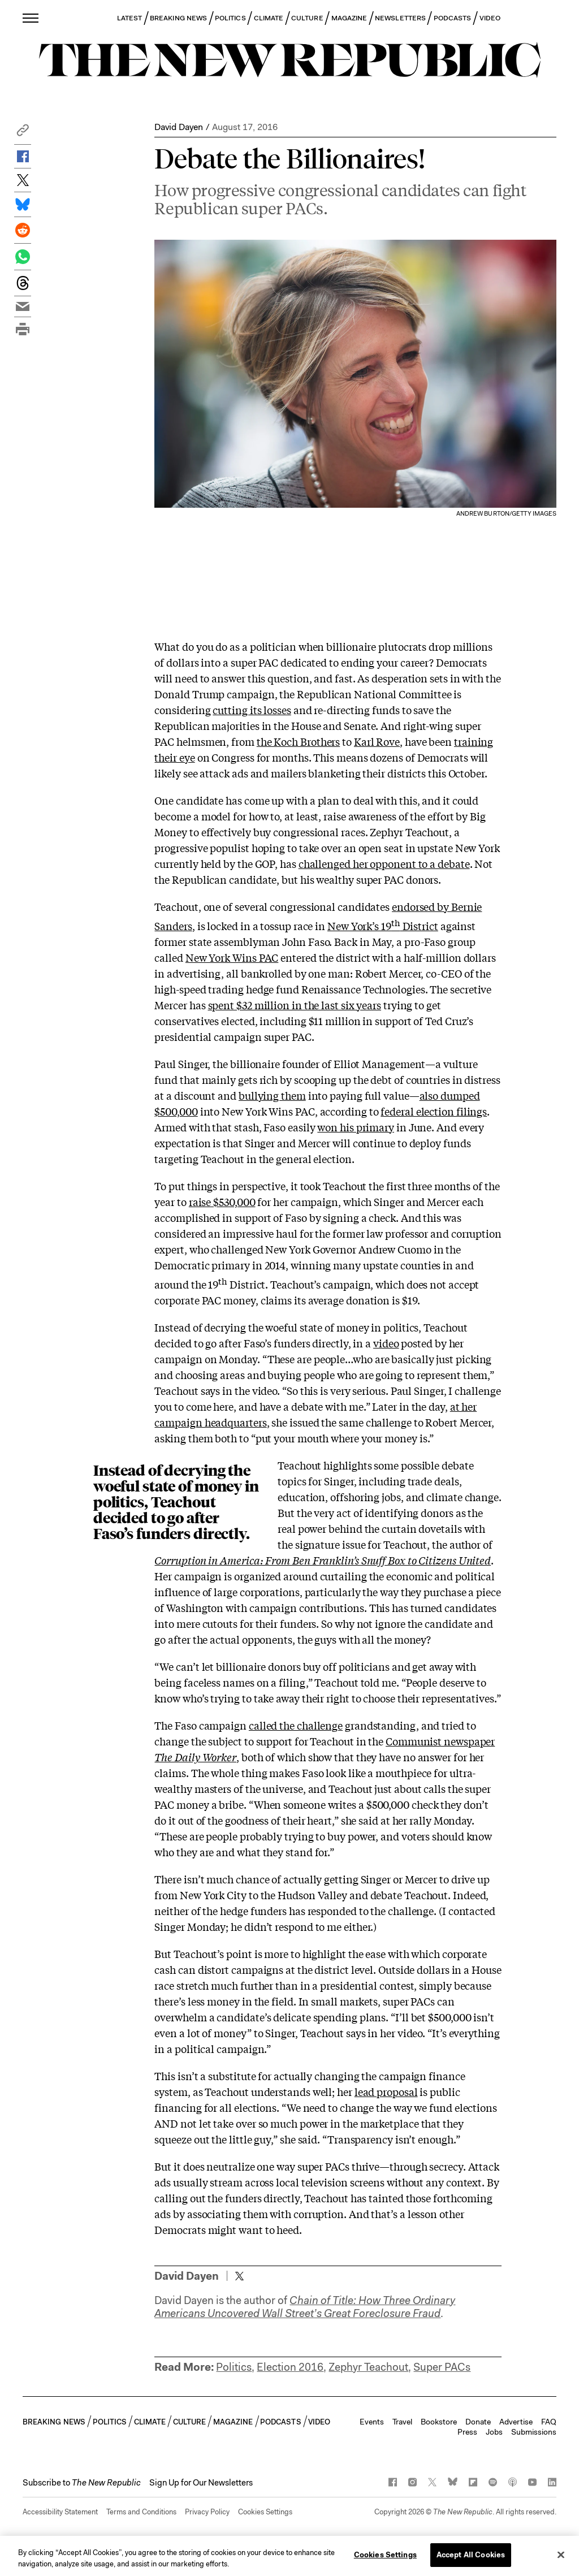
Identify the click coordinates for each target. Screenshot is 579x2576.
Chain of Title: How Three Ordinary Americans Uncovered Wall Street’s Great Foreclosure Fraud (304, 2306)
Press (467, 2432)
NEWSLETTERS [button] (400, 18)
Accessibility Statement (60, 2512)
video (386, 1342)
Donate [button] (478, 2422)
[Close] (560, 2558)
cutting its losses (252, 709)
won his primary (355, 1127)
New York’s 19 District (382, 925)
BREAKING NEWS (178, 18)
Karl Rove (377, 741)
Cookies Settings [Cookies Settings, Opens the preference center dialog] (385, 2559)
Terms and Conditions (141, 2512)
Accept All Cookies (471, 2559)
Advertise (516, 2422)
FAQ (548, 2422)
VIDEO (489, 18)
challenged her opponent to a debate (384, 863)
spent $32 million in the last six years (295, 1004)
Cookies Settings (265, 2512)
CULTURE (307, 18)
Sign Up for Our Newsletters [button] (201, 2482)
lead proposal (386, 2091)
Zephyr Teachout (368, 2367)
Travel (402, 2422)
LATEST (129, 18)
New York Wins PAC (231, 957)
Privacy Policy (207, 2512)
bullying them (272, 1095)
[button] (22, 133)
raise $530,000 (222, 1201)
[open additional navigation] (31, 17)
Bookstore (439, 2422)
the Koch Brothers (298, 741)
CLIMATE (269, 18)
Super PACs (441, 2367)
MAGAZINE (349, 18)
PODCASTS (453, 18)
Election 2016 (290, 2367)
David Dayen (178, 127)
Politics (234, 2367)
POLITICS (230, 18)
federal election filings (434, 1111)
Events (372, 2422)
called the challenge (296, 1725)
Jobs (494, 2432)
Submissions (533, 2432)
